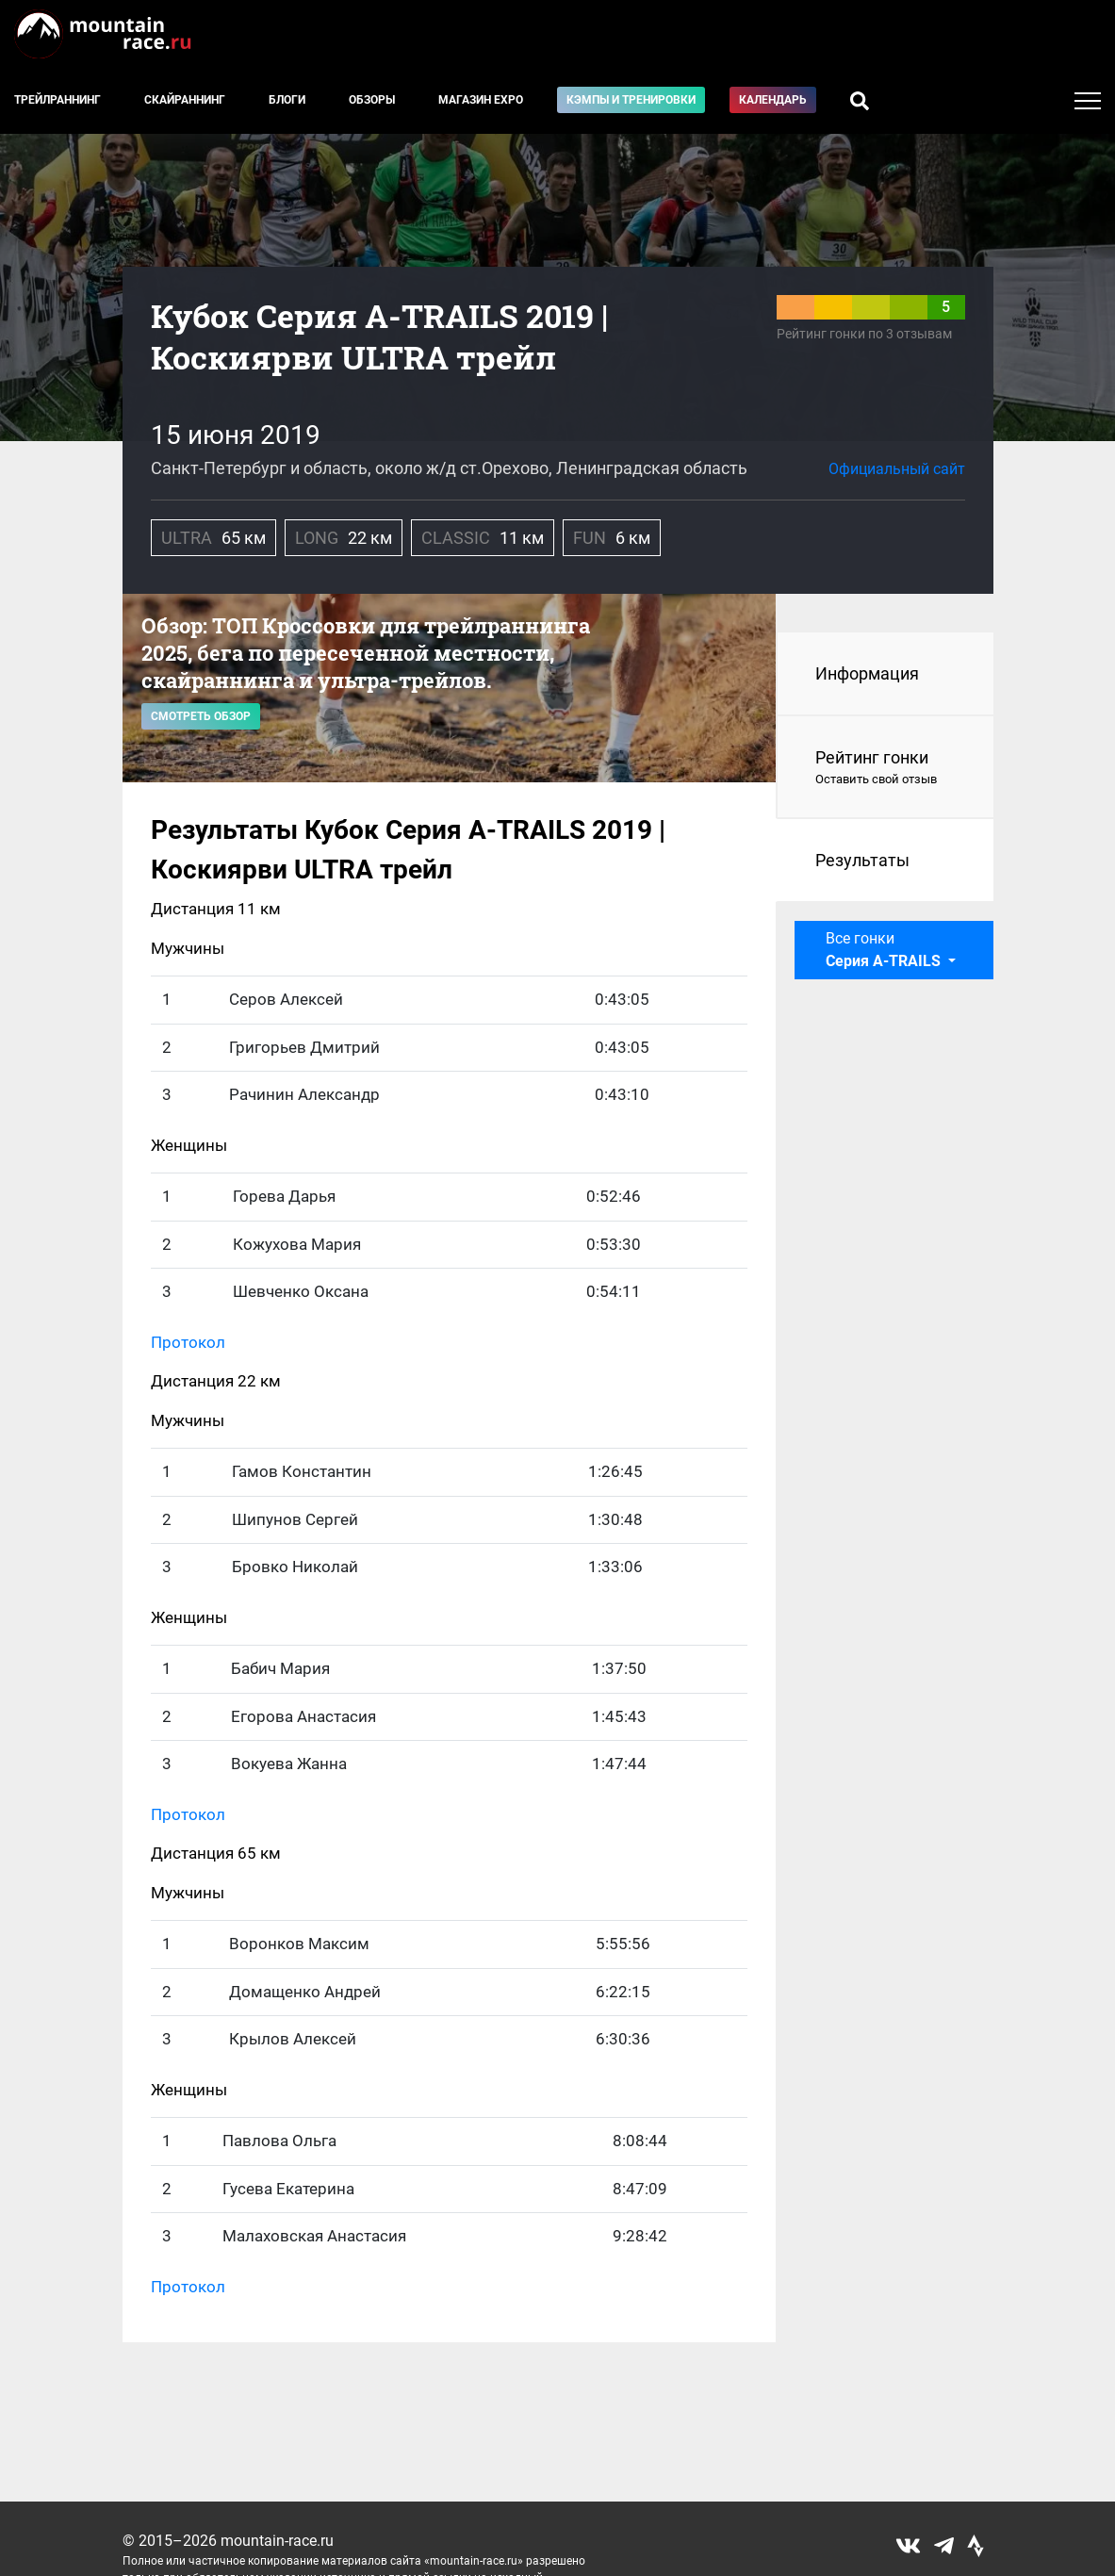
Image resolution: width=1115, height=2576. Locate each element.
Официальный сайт (896, 469)
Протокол (188, 1342)
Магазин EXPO (480, 100)
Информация (867, 673)
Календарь (773, 100)
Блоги (287, 100)
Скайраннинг (184, 100)
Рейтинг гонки (885, 768)
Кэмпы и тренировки (631, 100)
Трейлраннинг (57, 100)
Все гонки (885, 949)
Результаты (862, 860)
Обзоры (372, 100)
